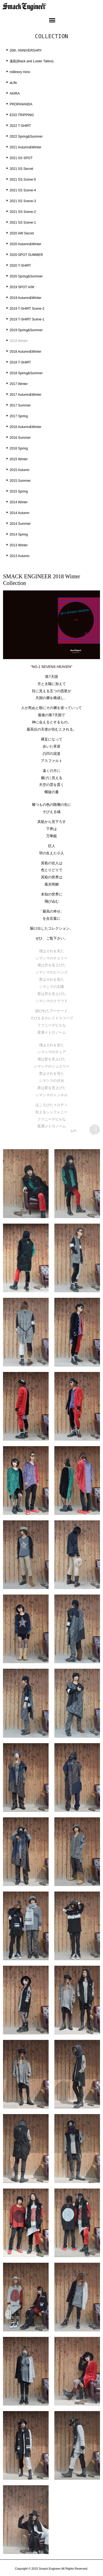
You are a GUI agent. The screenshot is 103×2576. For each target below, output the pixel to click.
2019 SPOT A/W (22, 287)
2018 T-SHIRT (20, 362)
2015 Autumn (19, 470)
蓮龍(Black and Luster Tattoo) (32, 61)
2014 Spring (19, 534)
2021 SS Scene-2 (23, 212)
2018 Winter (19, 341)
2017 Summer (20, 405)
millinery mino (20, 72)
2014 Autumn (19, 513)
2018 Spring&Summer (26, 373)
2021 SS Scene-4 (23, 190)
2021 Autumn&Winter (25, 147)
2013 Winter (19, 545)
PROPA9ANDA (21, 104)
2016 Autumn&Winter (25, 427)
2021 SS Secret (21, 169)
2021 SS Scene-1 (23, 222)
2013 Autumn (19, 556)
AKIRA (15, 93)
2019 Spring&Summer (26, 330)
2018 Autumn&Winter (25, 352)
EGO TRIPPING (22, 115)
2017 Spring (19, 416)
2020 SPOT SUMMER (26, 255)
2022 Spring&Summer (26, 136)
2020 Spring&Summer (26, 276)
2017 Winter (19, 384)
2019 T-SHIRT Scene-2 (27, 309)
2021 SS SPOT (21, 158)
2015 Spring (19, 491)
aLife (13, 83)
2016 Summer (20, 438)
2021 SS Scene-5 (23, 179)
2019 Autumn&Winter (25, 298)
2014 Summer (20, 524)
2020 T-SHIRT (20, 266)
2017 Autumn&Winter (25, 395)
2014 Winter (19, 502)
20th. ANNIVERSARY (26, 50)
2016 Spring (19, 448)
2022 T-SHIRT (20, 126)
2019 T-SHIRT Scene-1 (27, 319)
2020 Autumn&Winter (25, 244)
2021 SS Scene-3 (23, 201)
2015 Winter (19, 459)
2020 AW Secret (22, 233)
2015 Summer (20, 481)
